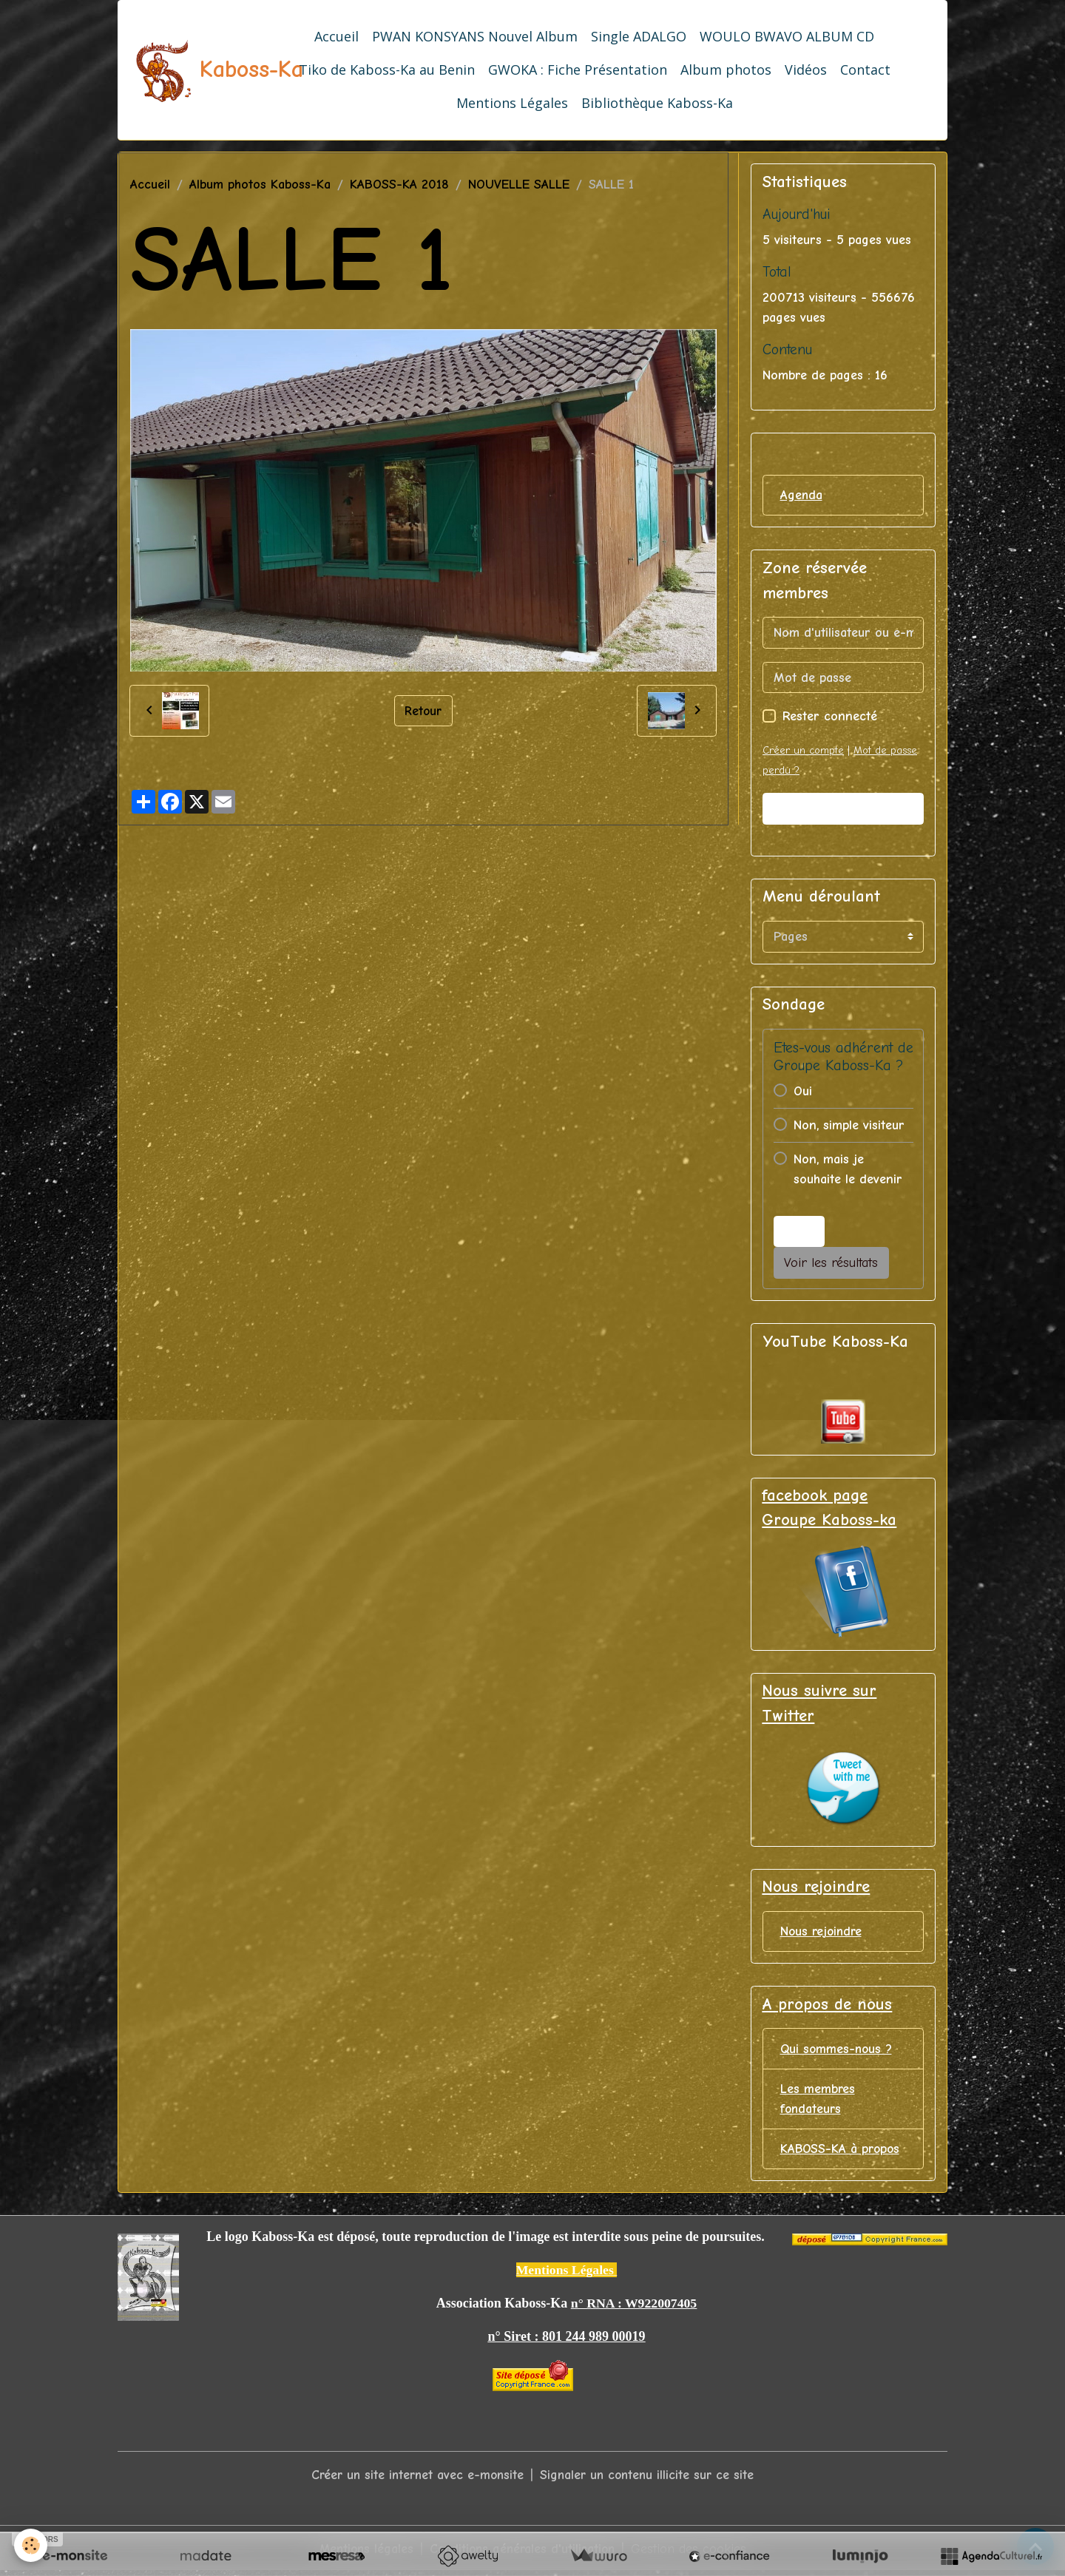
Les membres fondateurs (818, 2101)
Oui (803, 1091)
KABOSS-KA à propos (841, 2152)
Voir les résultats (831, 1263)
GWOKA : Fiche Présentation (577, 69)
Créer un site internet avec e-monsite (415, 2479)
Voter (799, 1232)
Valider (843, 809)
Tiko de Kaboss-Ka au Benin (387, 69)
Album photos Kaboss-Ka (260, 184)
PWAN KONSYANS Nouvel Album (475, 36)
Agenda (801, 495)
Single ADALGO (638, 36)
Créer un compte (803, 751)
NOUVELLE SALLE (518, 184)
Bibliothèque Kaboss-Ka (657, 103)
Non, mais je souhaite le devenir (848, 1169)
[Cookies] (31, 2545)
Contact (865, 69)
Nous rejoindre (822, 1933)
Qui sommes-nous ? (837, 2050)
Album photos (725, 69)
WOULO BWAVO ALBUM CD (787, 36)
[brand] (186, 70)
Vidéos (806, 69)
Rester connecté (829, 717)
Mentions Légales (512, 103)
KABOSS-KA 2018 (399, 184)
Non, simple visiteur (849, 1125)
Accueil (336, 36)
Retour (423, 710)
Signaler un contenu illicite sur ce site (650, 2479)
